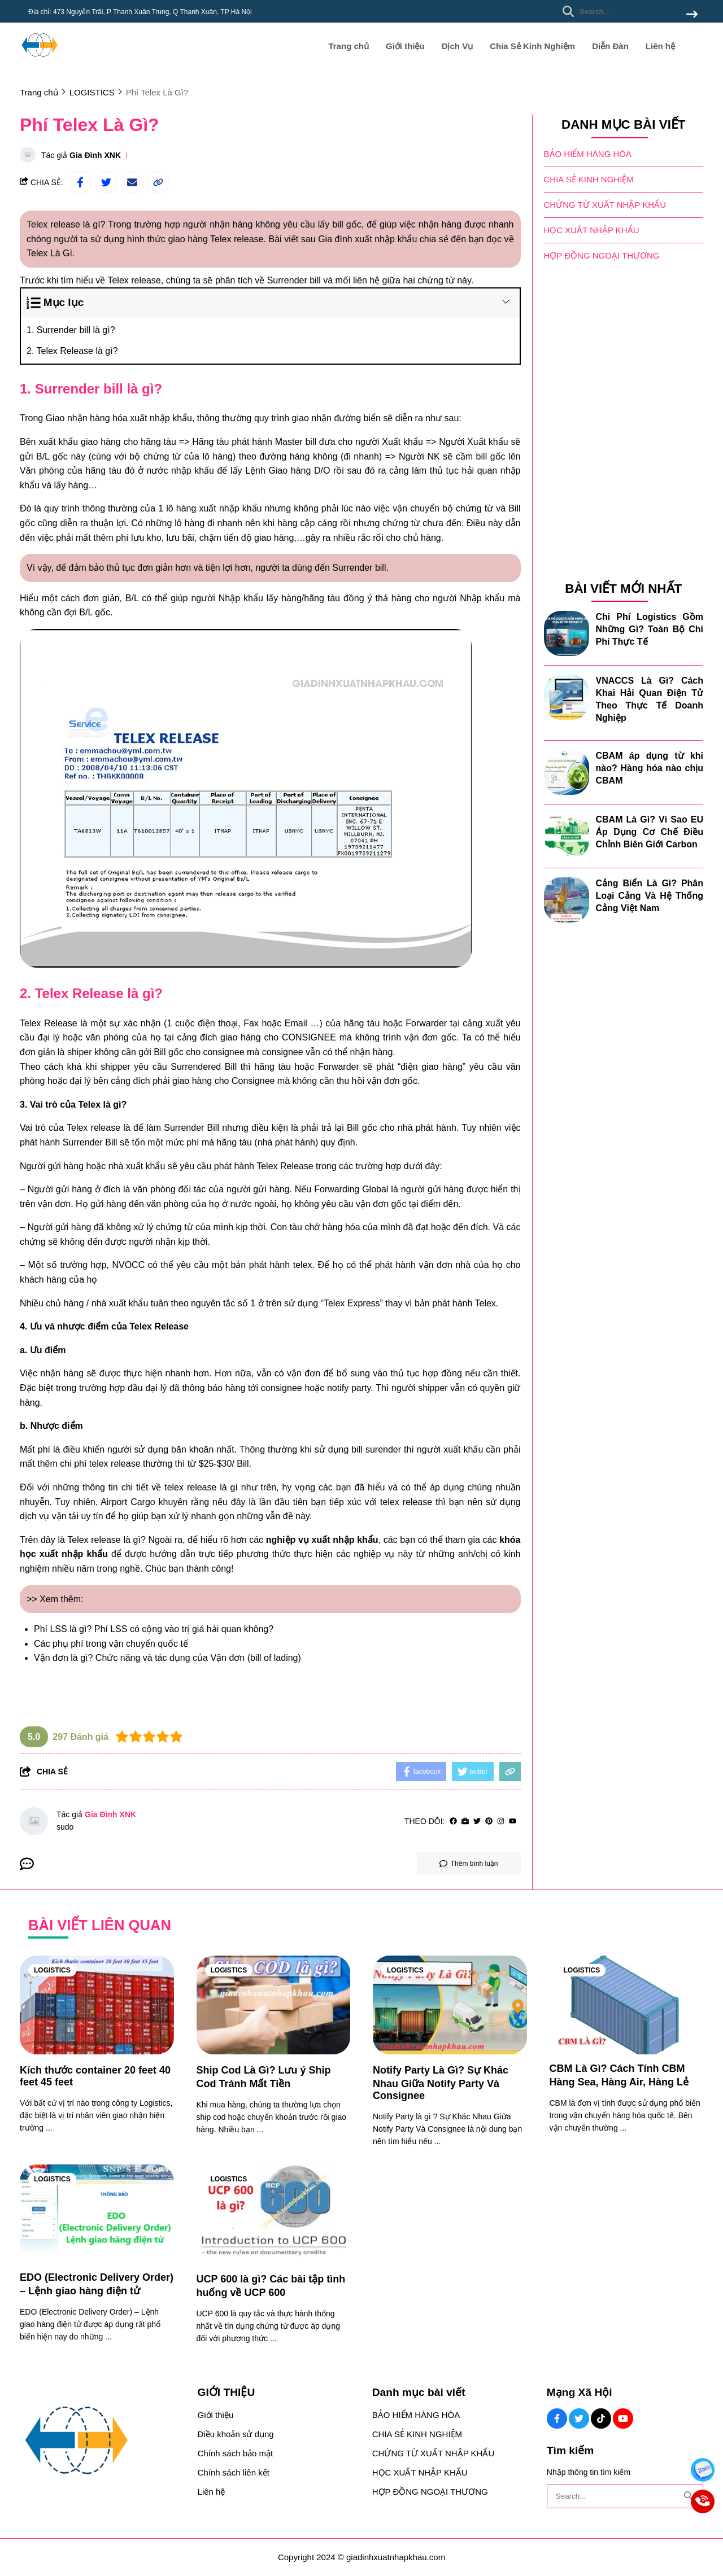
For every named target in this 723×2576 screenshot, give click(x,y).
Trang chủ (348, 46)
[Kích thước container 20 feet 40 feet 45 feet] (97, 2005)
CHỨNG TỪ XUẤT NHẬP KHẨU (605, 204)
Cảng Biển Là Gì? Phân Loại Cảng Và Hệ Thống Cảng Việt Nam (650, 895)
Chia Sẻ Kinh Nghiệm (532, 46)
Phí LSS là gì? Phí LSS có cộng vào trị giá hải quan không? (153, 1629)
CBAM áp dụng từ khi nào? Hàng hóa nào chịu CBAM (650, 767)
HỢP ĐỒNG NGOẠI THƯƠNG (602, 255)
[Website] (465, 1821)
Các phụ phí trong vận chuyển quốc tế (111, 1643)
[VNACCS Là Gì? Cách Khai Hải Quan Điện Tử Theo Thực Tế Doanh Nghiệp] (566, 696)
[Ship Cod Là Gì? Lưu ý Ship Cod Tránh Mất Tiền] (274, 2005)
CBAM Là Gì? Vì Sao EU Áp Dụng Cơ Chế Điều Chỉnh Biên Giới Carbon (650, 831)
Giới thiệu (405, 46)
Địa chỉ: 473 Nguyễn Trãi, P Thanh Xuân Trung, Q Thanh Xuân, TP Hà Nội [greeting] (140, 12)
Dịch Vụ (457, 46)
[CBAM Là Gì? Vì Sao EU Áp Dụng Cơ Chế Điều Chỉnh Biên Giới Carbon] (566, 835)
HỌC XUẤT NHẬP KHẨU (591, 229)
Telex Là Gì (49, 253)
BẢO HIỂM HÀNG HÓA (588, 153)
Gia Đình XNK (95, 155)
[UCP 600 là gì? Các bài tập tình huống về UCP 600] (274, 2213)
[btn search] (692, 15)
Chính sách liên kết (233, 2472)
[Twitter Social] (579, 2418)
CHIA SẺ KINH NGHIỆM (589, 178)
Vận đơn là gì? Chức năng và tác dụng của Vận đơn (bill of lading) (167, 1658)
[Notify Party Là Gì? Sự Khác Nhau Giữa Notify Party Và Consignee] (450, 2005)
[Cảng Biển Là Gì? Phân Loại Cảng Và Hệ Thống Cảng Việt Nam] (566, 899)
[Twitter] (477, 1821)
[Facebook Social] (557, 2418)
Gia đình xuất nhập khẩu (367, 239)
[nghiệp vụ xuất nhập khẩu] (322, 1540)
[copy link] (158, 182)
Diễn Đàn (610, 46)
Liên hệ (660, 46)
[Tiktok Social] (601, 2418)
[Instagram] (500, 1821)
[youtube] (512, 1821)
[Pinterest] (489, 1821)
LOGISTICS (52, 1970)
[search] (627, 11)
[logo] (39, 62)
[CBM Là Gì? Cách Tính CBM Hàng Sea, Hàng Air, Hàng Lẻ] (627, 2005)
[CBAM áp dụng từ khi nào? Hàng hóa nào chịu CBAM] (566, 771)
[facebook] (453, 1821)
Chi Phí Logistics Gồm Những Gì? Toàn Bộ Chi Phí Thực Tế (650, 628)
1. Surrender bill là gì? (71, 330)
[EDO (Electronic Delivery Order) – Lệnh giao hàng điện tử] (97, 2213)
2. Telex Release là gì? (72, 351)
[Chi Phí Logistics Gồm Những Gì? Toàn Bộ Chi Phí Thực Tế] (566, 632)
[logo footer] (102, 2441)
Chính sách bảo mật (235, 2453)
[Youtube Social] (623, 2418)
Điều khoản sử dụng (236, 2434)
